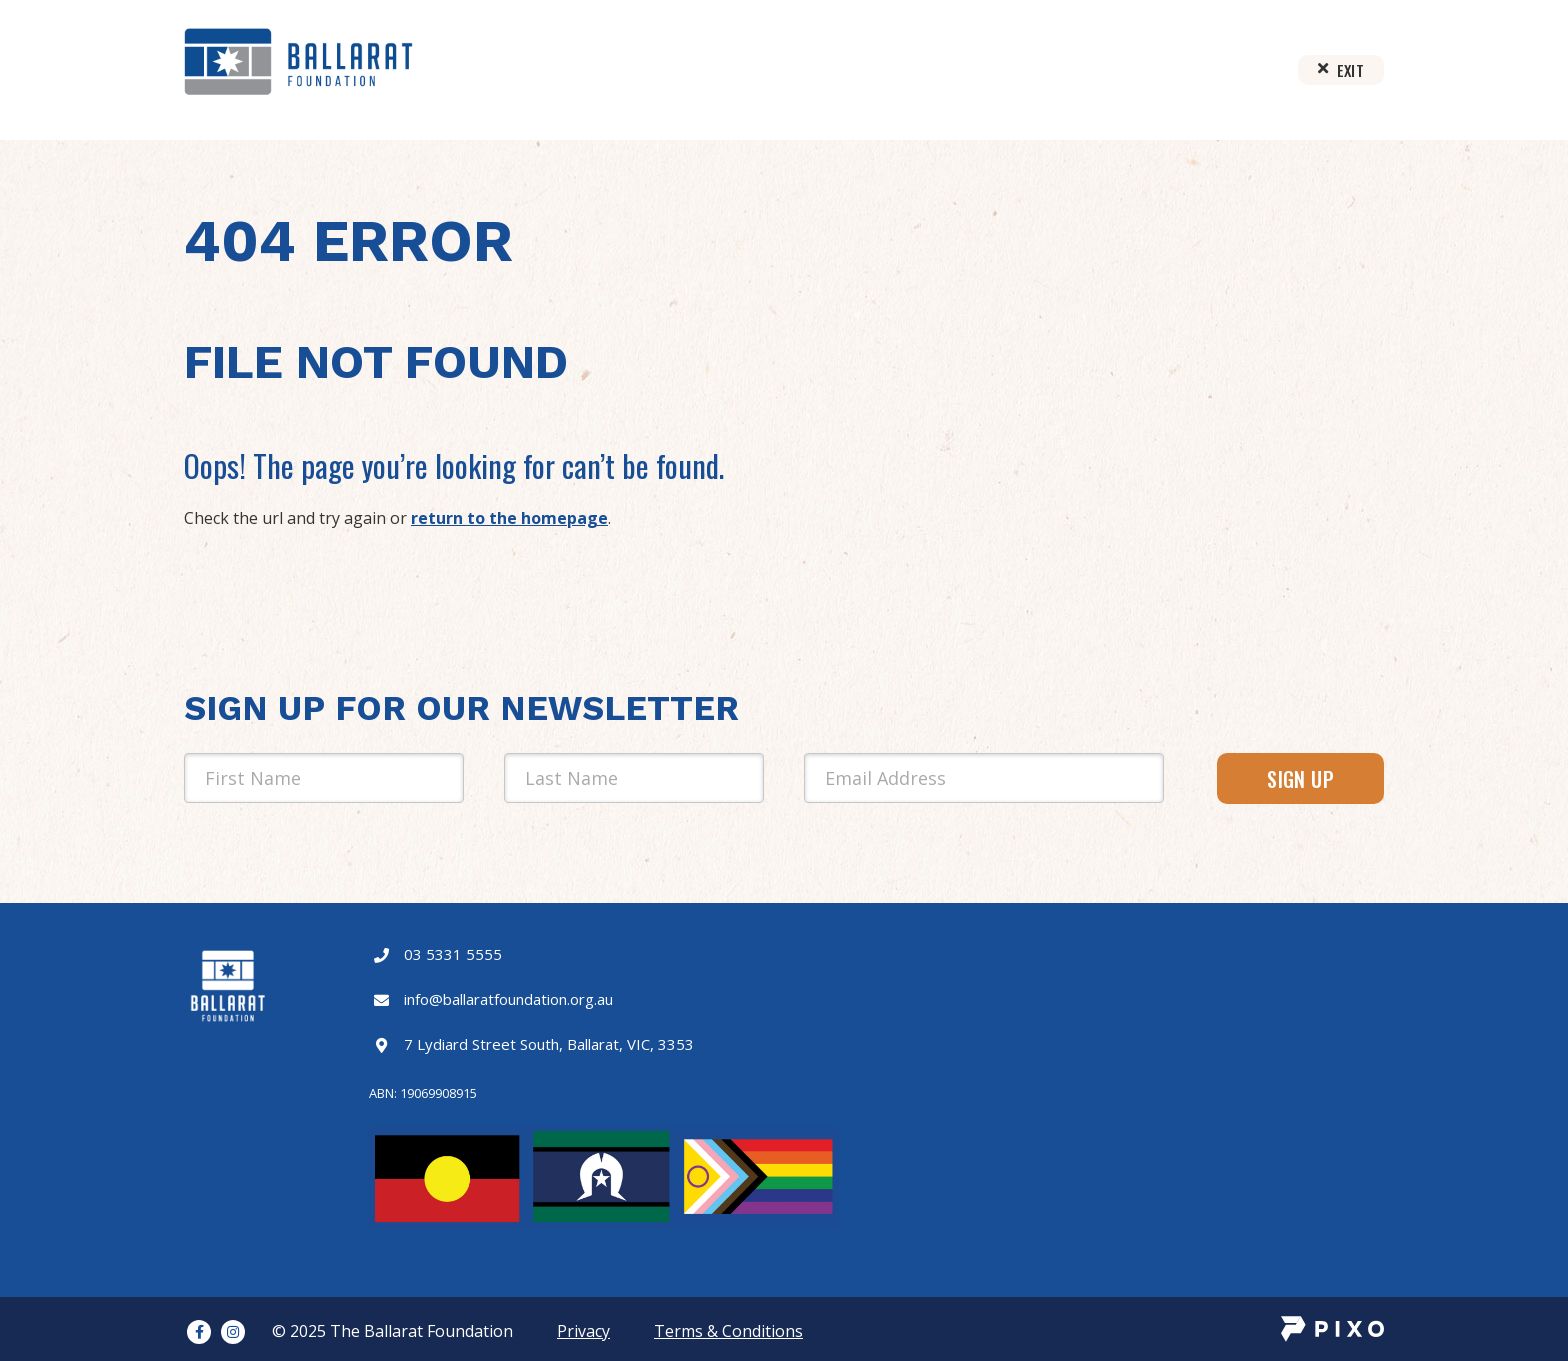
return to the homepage (509, 518)
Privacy (583, 1331)
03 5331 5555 (453, 954)
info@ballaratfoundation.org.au (508, 999)
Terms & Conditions (728, 1331)
